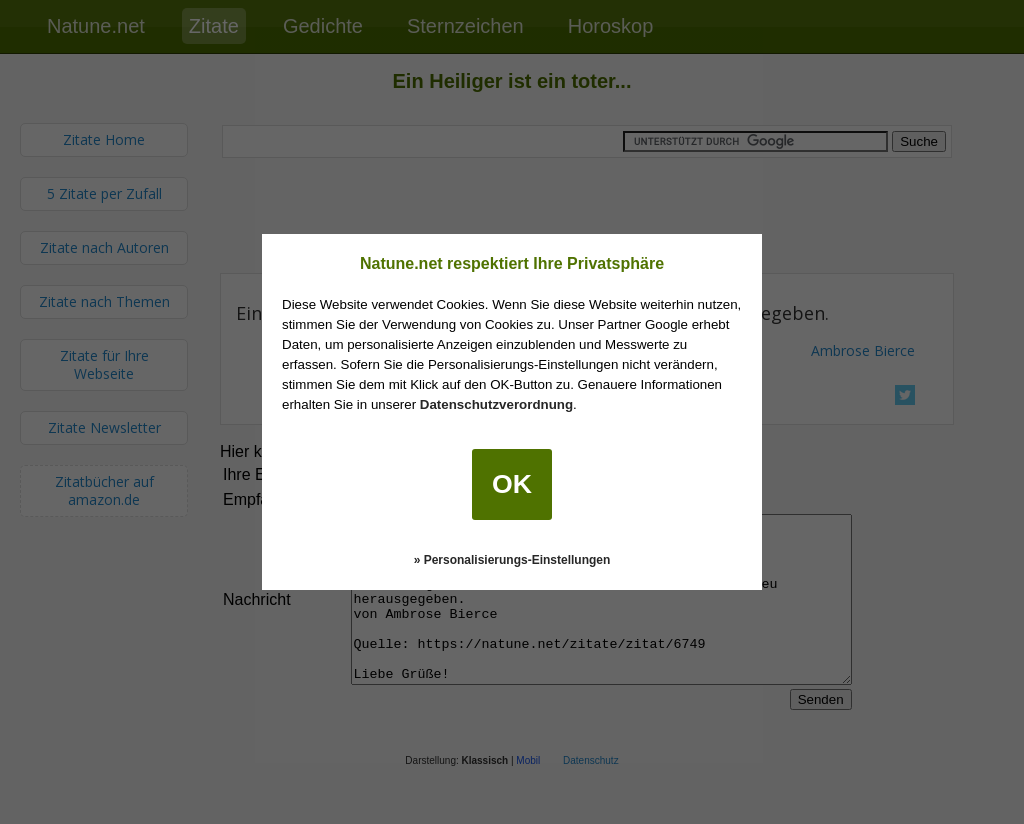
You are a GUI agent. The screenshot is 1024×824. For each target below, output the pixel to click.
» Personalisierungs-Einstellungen (512, 560)
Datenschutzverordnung (496, 404)
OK (512, 484)
